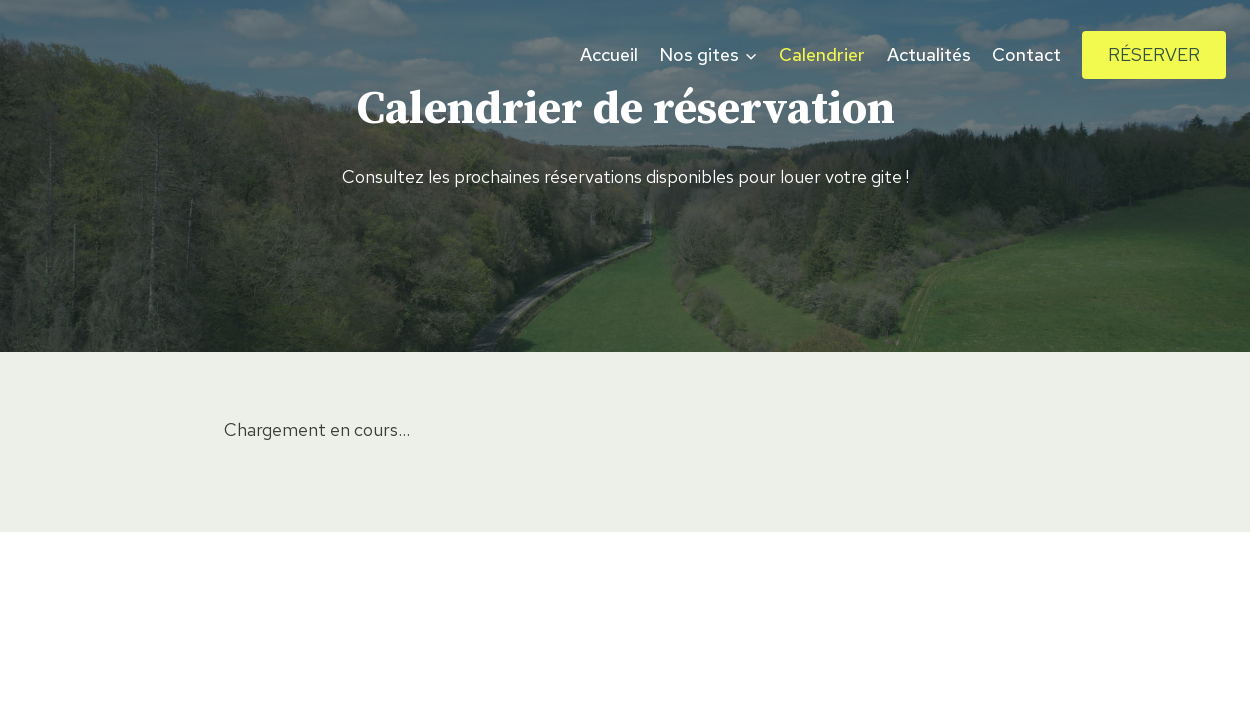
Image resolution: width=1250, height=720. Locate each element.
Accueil (609, 54)
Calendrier (822, 54)
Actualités (929, 54)
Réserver (1154, 54)
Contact (1026, 54)
